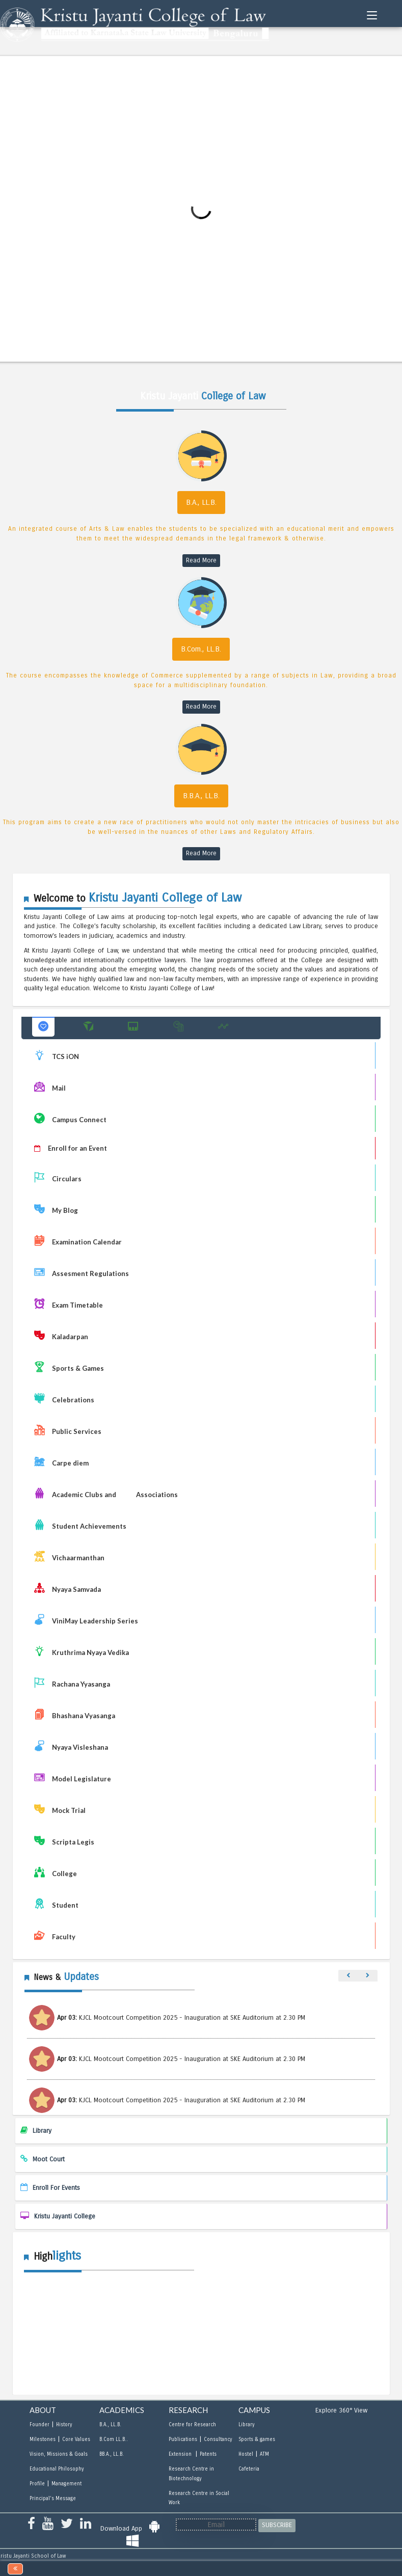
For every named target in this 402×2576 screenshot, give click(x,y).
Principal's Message (53, 2499)
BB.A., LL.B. (111, 2454)
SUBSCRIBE (277, 2525)
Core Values (76, 2439)
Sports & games (256, 2439)
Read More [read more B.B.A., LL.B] (201, 853)
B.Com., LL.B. (201, 649)
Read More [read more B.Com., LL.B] (201, 706)
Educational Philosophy (57, 2469)
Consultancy (218, 2439)
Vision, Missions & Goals (59, 2454)
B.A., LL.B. (201, 502)
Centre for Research (192, 2425)
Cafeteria (248, 2469)
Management (66, 2484)
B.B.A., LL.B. (201, 795)
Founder (39, 2425)
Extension (181, 2454)
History (64, 2425)
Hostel (245, 2454)
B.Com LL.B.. (113, 2439)
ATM (264, 2454)
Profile (37, 2484)
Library (246, 2425)
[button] (43, 1027)
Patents (208, 2454)
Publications (183, 2439)
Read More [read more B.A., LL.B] (201, 560)
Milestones (43, 2439)
